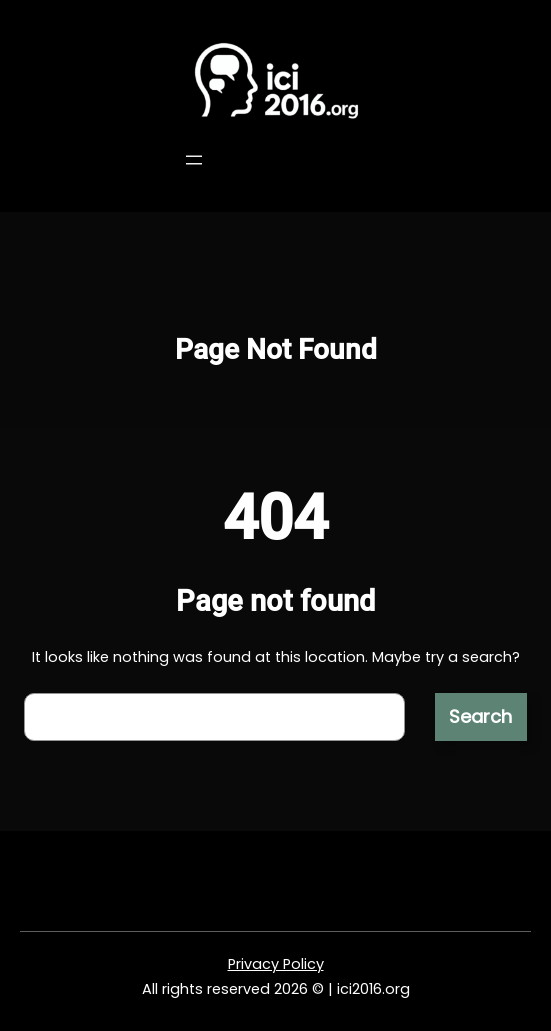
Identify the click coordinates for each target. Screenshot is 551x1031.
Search (480, 716)
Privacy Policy (276, 964)
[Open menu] (194, 160)
